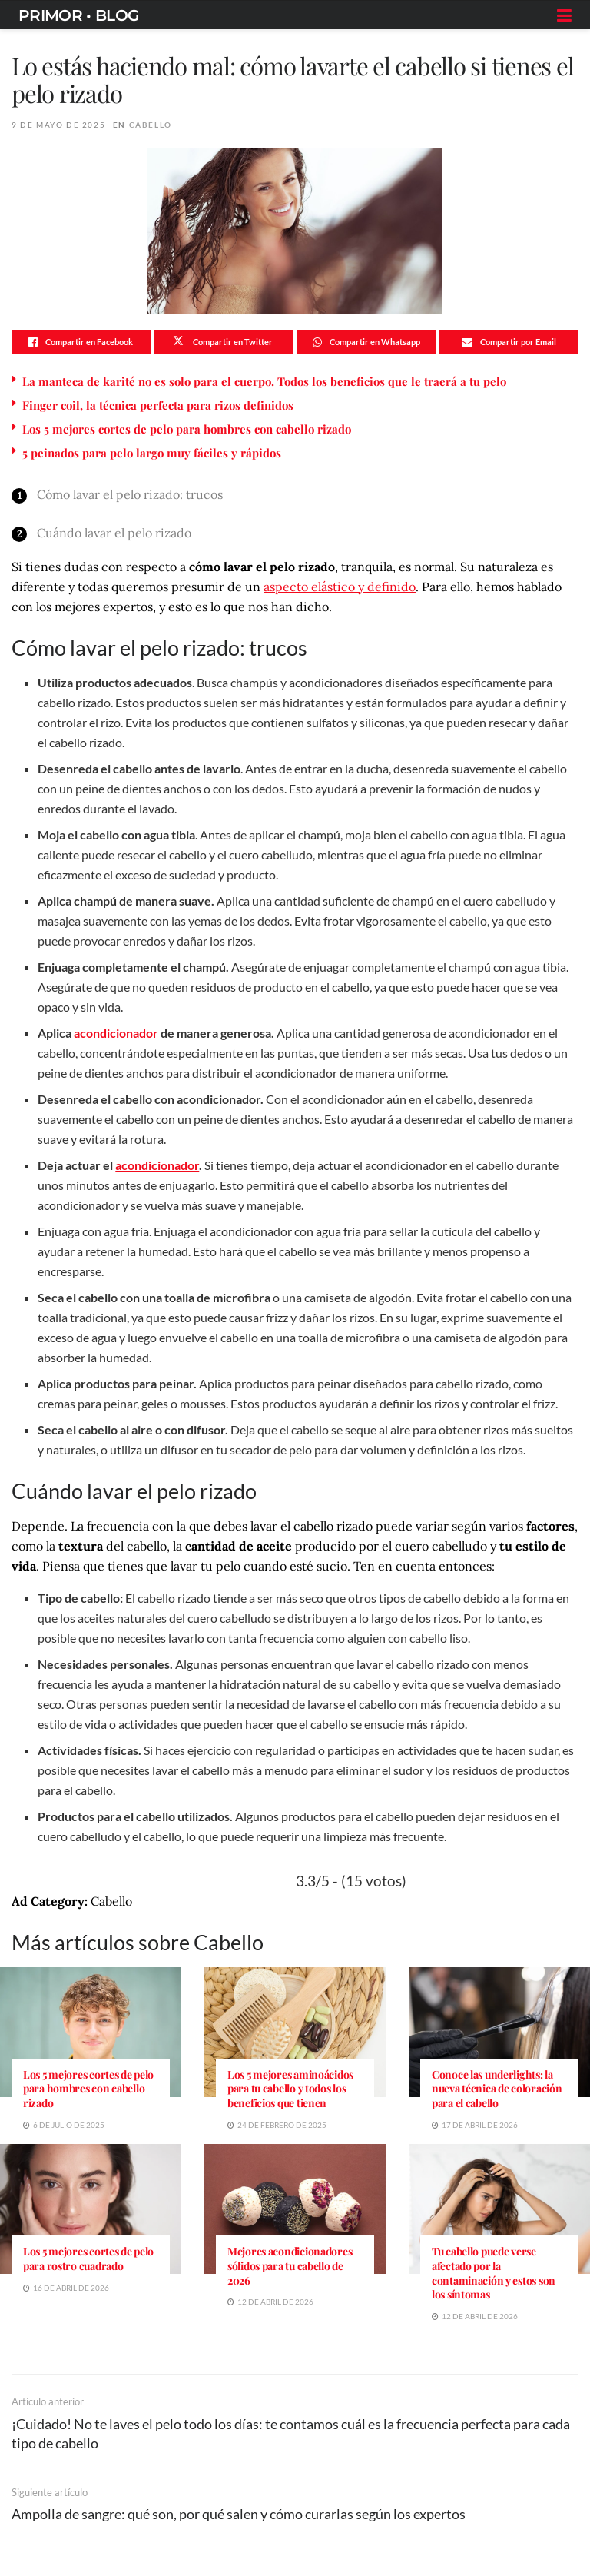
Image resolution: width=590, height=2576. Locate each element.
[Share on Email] (508, 342)
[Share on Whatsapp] (366, 342)
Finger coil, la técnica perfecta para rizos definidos (157, 405)
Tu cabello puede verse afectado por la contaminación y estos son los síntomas (493, 2273)
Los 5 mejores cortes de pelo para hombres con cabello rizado (186, 429)
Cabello (150, 124)
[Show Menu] (564, 15)
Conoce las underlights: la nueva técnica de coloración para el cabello (497, 2089)
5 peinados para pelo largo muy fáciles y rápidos (151, 452)
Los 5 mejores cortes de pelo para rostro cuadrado (88, 2258)
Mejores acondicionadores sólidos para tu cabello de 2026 (289, 2266)
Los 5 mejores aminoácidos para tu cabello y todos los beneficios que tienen (290, 2089)
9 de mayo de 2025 (58, 124)
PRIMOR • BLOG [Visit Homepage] (78, 15)
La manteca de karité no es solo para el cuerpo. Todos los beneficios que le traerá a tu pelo (264, 381)
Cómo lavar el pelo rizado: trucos (130, 494)
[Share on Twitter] (223, 342)
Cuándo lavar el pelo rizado (114, 532)
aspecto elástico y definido (340, 586)
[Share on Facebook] (81, 342)
